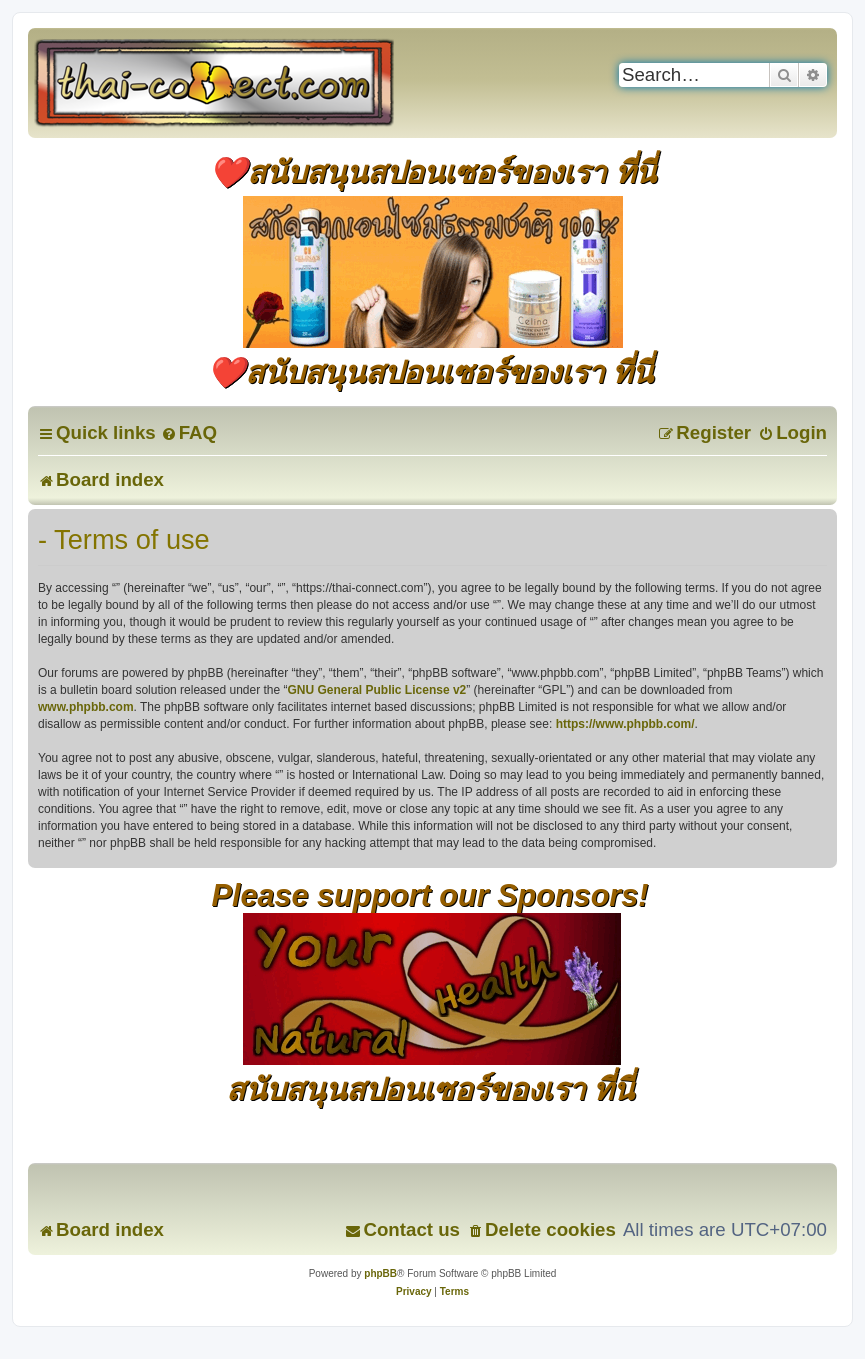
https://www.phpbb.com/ (625, 724)
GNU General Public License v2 (377, 690)
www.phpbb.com (86, 707)
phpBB (380, 1273)
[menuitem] (189, 432)
